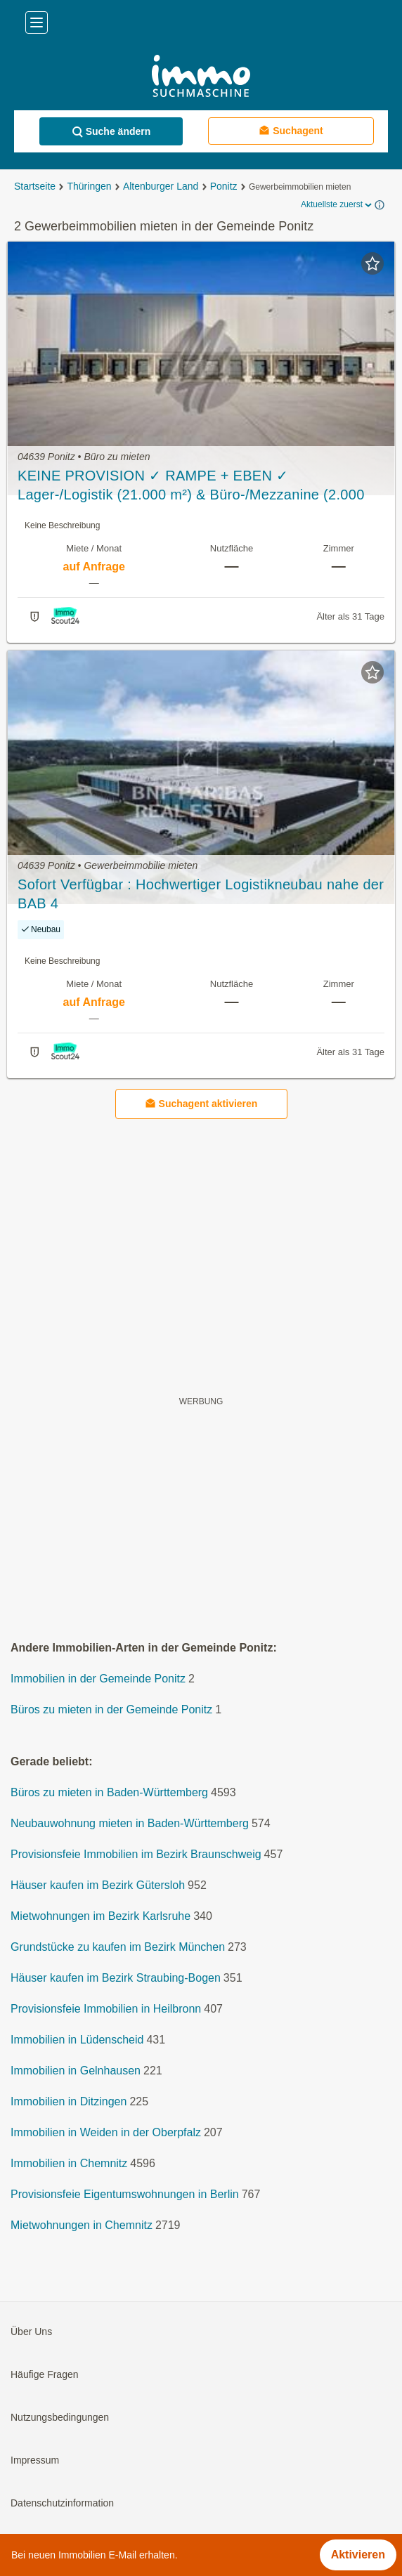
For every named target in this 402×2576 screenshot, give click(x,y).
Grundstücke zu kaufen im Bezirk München (118, 1948)
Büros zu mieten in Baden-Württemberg (109, 1793)
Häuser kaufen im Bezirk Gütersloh (98, 1886)
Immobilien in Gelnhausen (76, 2071)
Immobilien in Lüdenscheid (77, 2040)
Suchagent (291, 130)
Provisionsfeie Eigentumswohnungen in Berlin (125, 2195)
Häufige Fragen (45, 2375)
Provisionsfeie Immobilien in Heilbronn (106, 2009)
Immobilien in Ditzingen (69, 2102)
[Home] (200, 77)
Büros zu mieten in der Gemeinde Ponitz (111, 1710)
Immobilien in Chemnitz (69, 2164)
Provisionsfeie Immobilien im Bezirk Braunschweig (136, 1855)
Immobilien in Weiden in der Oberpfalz (106, 2133)
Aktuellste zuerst (337, 205)
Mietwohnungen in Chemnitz (82, 2226)
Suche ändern (111, 132)
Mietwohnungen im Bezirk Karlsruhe (100, 1917)
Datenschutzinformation (62, 2503)
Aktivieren (358, 2555)
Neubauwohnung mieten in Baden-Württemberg (130, 1824)
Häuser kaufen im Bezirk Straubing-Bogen (116, 1979)
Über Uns (31, 2332)
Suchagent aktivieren (201, 1104)
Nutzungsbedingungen (60, 2418)
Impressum (35, 2460)
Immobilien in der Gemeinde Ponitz (98, 1679)
